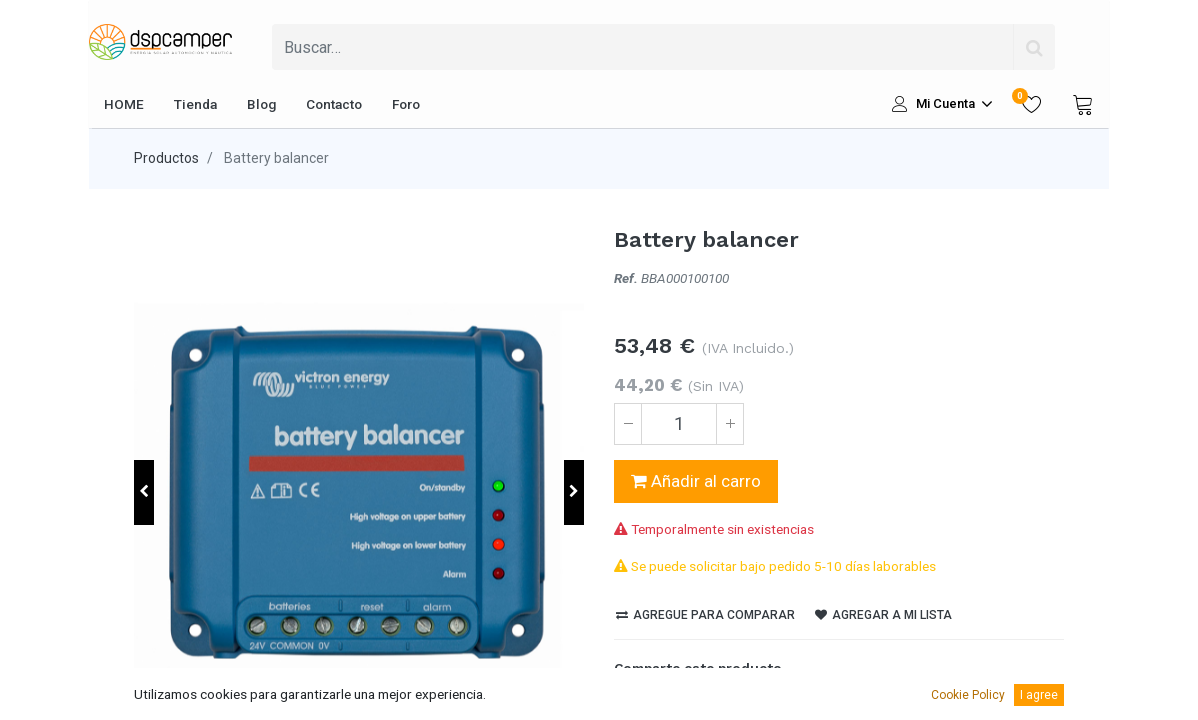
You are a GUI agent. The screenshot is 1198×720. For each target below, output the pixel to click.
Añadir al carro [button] (696, 481)
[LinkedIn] (697, 703)
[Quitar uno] (628, 424)
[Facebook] (629, 703)
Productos (166, 158)
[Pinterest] (731, 703)
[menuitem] (124, 104)
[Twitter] (663, 703)
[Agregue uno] (730, 424)
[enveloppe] (765, 703)
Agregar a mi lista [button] (883, 615)
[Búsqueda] (1034, 47)
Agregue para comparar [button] (705, 615)
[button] (144, 492)
